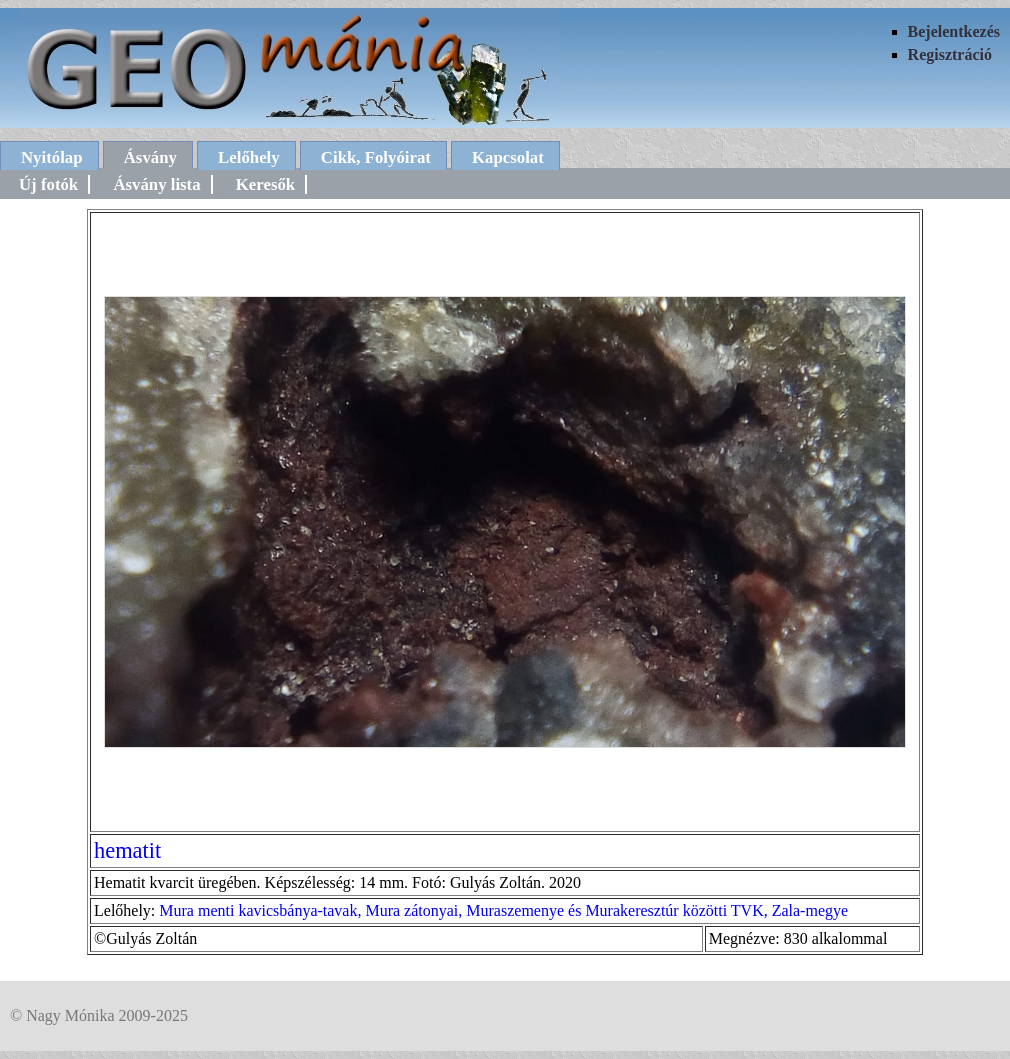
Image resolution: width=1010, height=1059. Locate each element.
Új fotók (48, 184)
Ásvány (150, 157)
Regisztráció (950, 54)
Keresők (265, 184)
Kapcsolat (508, 157)
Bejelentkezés (954, 31)
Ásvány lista (156, 184)
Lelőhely (249, 157)
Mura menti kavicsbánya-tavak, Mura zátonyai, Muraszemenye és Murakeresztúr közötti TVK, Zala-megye (503, 910)
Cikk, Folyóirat (376, 157)
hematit (127, 850)
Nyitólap (52, 157)
